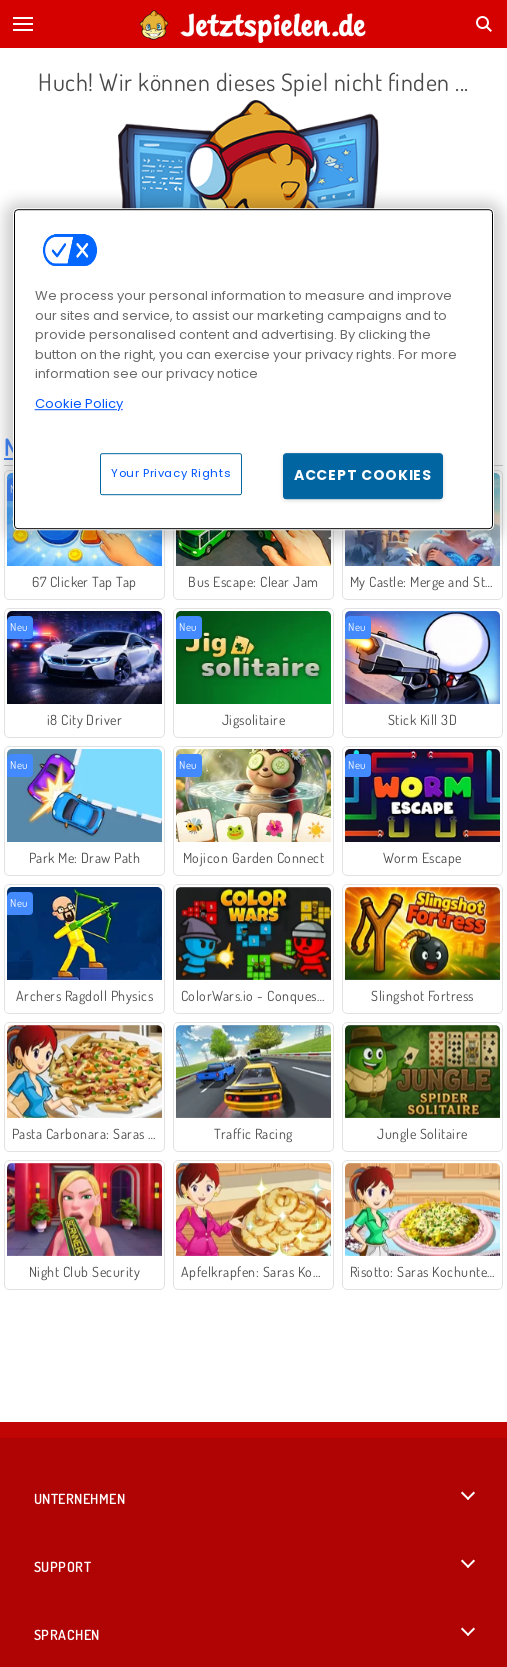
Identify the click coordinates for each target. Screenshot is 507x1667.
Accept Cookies (363, 475)
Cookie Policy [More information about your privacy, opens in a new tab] (79, 403)
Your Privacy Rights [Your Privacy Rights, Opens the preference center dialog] (171, 473)
